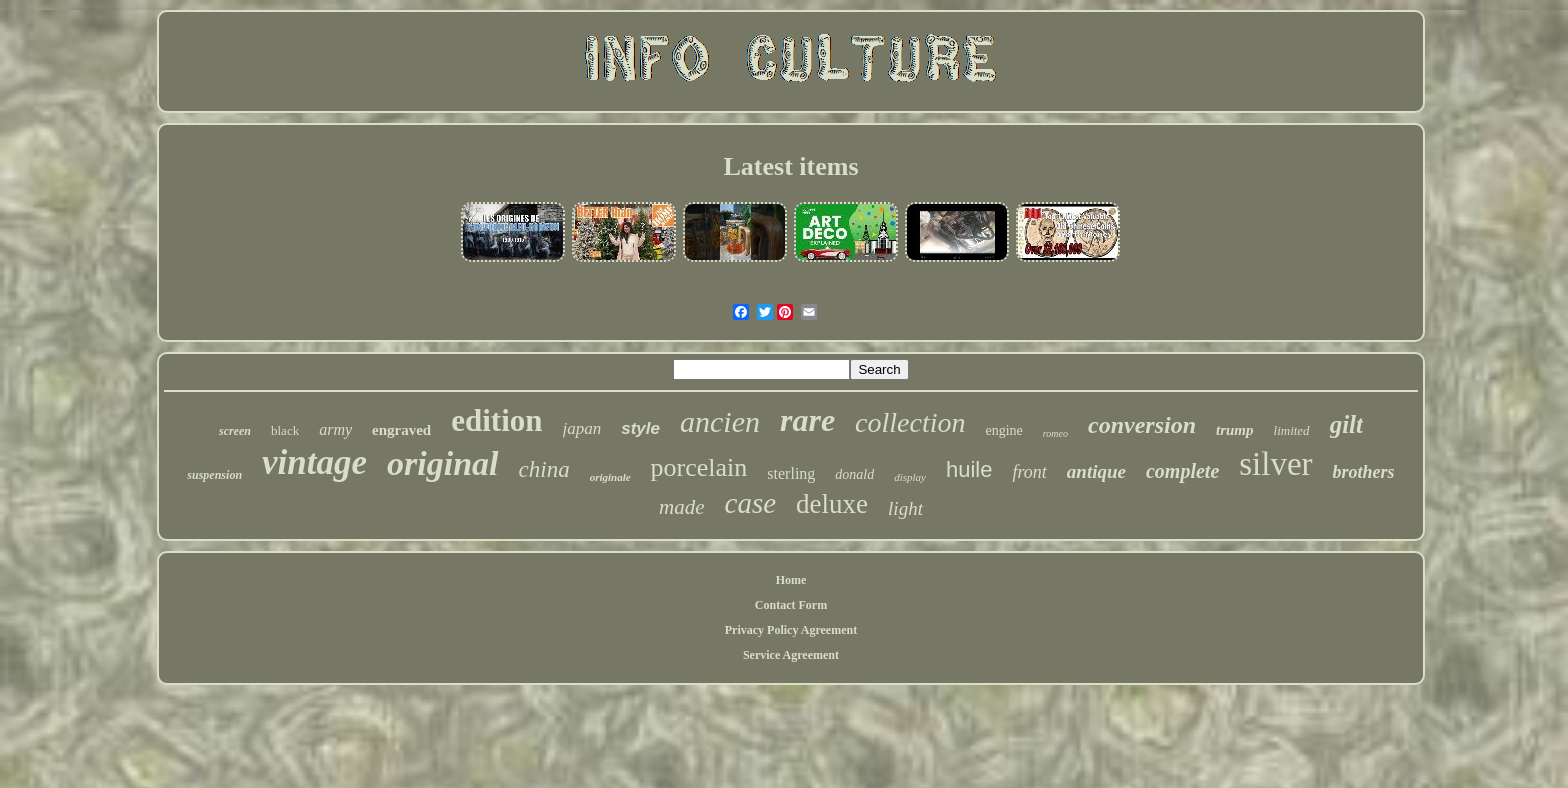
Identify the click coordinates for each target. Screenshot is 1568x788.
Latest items (790, 166)
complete (1182, 471)
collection (910, 422)
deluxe (832, 504)
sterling (791, 473)
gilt (1346, 424)
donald (854, 474)
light (905, 508)
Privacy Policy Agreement (791, 630)
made (682, 507)
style (640, 428)
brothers (1364, 472)
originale (610, 477)
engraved (401, 430)
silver (1275, 464)
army (335, 429)
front (1029, 472)
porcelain (699, 467)
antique (1096, 471)
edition (496, 420)
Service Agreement (791, 655)
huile (969, 469)
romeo (1055, 433)
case (751, 503)
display (910, 477)
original (442, 463)
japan (582, 428)
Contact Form (791, 605)
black (285, 430)
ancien (720, 421)
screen (235, 431)
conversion (1142, 425)
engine (1003, 430)
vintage (314, 462)
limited (1292, 430)
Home (791, 580)
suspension (214, 475)
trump (1235, 430)
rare (807, 420)
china (544, 469)
